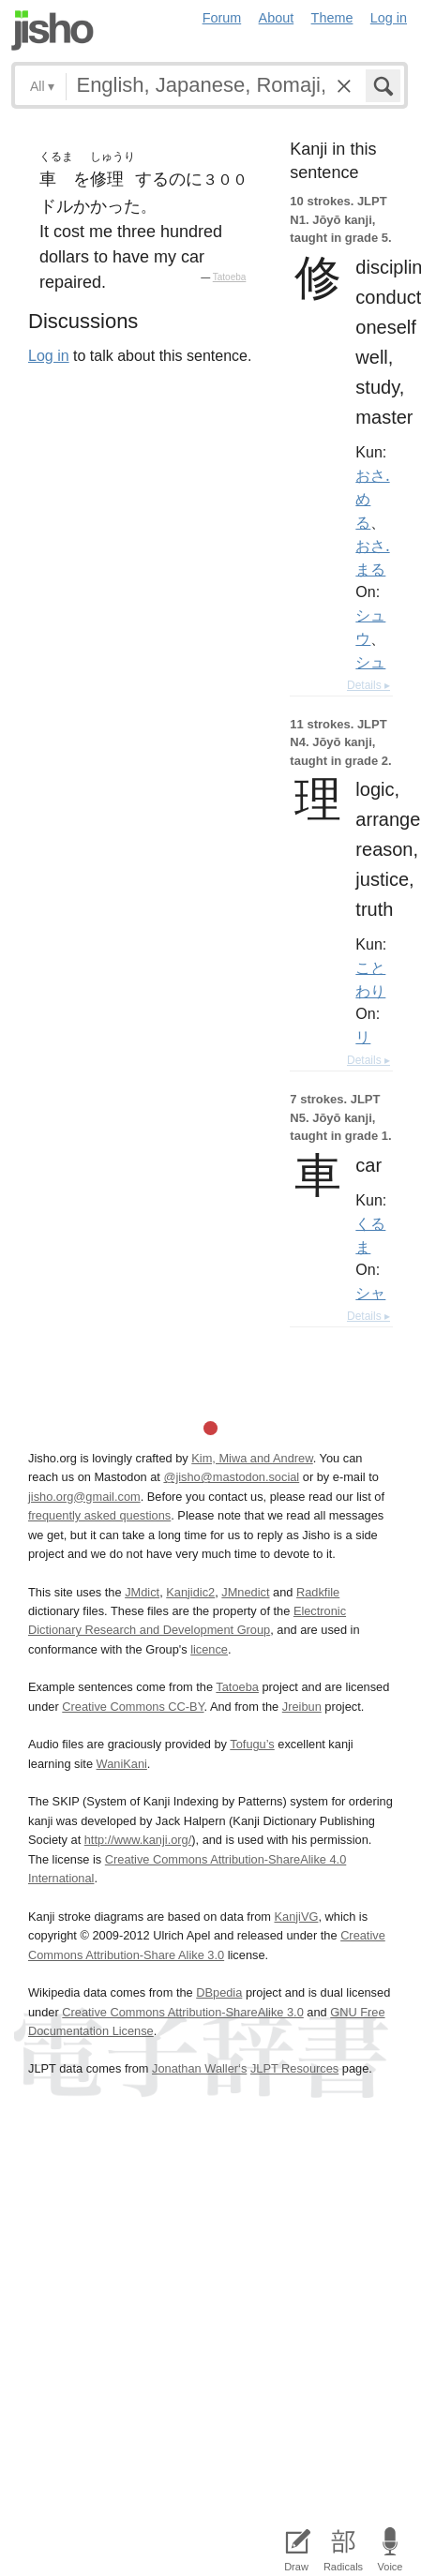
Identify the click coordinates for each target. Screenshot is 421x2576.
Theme (332, 17)
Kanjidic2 (190, 1592)
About (276, 17)
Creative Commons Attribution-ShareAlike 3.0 (182, 2012)
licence (209, 1649)
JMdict (142, 1592)
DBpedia (219, 1992)
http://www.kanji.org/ (138, 1840)
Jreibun (302, 1707)
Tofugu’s (252, 1744)
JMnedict (245, 1592)
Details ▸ (368, 685)
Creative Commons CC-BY (132, 1707)
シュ (370, 661)
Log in (388, 17)
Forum (222, 17)
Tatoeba (230, 277)
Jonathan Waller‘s (199, 2068)
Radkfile (317, 1592)
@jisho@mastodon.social (231, 1477)
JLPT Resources (294, 2068)
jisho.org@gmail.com (84, 1497)
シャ (370, 1292)
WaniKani (122, 1764)
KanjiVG (296, 1917)
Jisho (52, 30)
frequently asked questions (99, 1515)
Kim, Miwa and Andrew (251, 1458)
